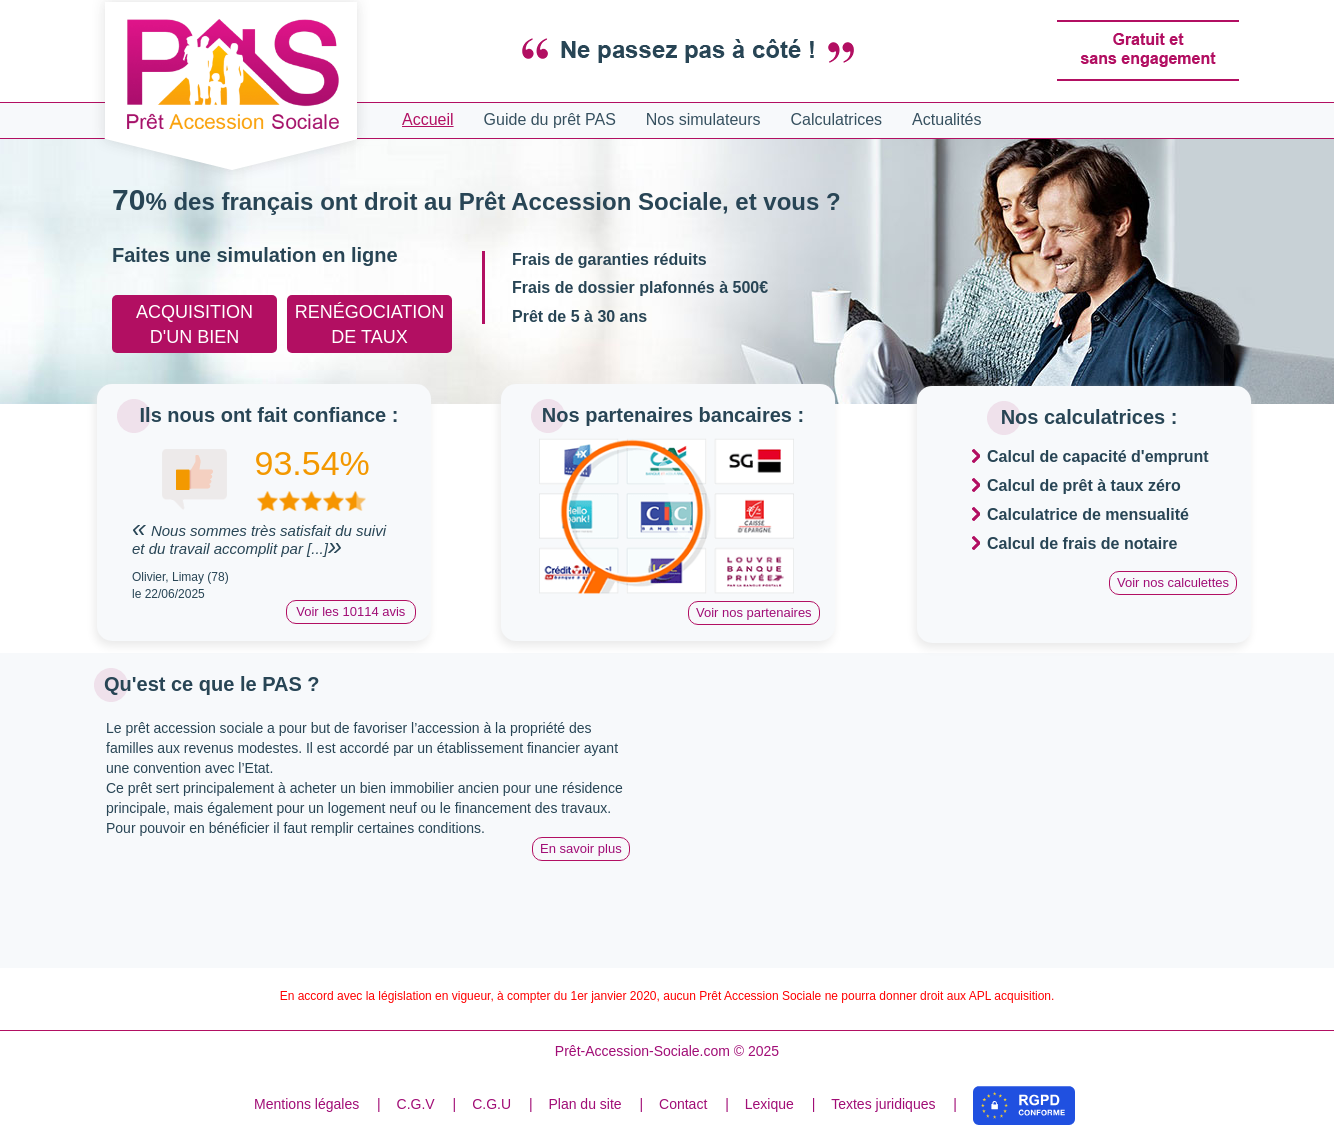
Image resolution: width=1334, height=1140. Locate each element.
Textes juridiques (883, 1104)
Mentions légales (306, 1104)
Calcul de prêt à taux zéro (1084, 485)
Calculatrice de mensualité (1088, 514)
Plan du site (584, 1104)
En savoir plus (581, 848)
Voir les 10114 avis (350, 611)
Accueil (428, 119)
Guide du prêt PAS (550, 119)
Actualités (946, 119)
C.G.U (491, 1104)
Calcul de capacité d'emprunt (1098, 456)
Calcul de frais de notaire (1082, 543)
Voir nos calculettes (1173, 582)
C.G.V (416, 1104)
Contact (683, 1104)
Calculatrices (837, 119)
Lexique (769, 1104)
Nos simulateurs (703, 119)
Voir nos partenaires (754, 612)
